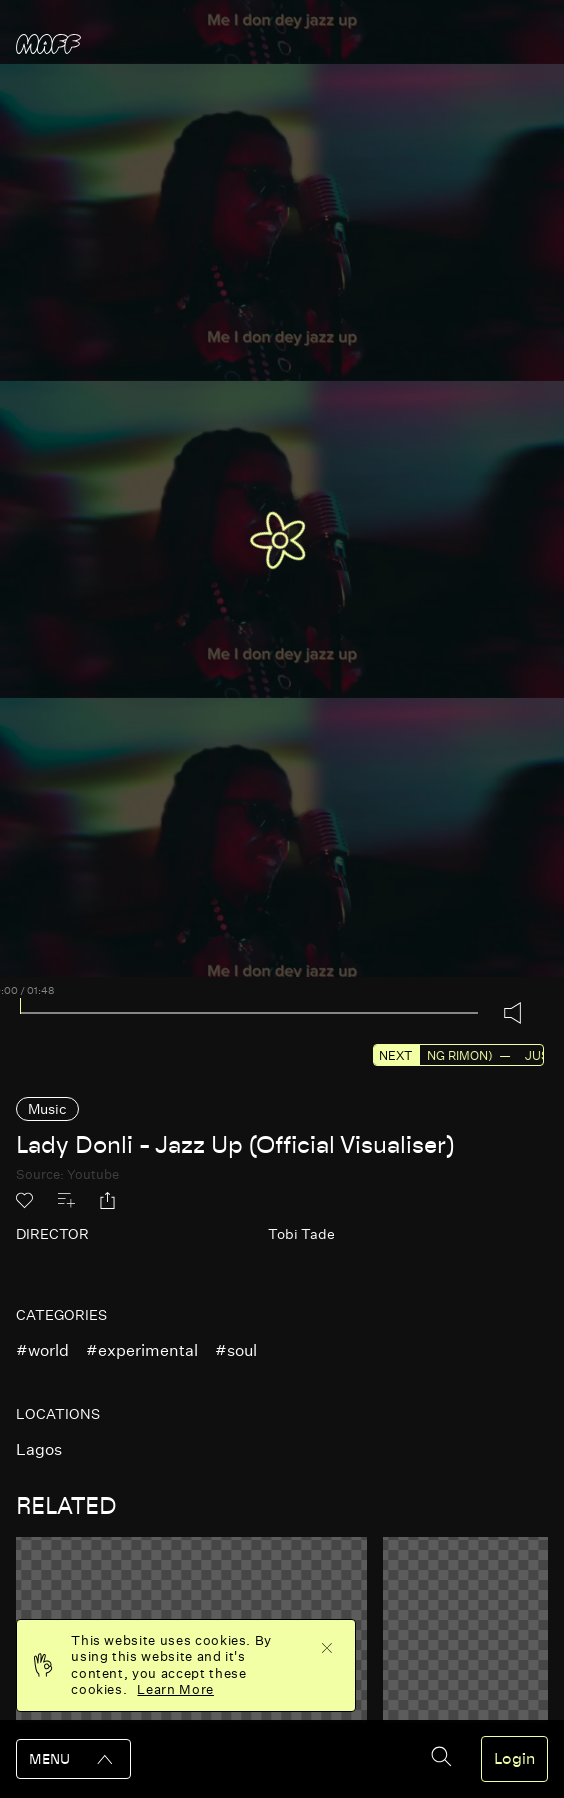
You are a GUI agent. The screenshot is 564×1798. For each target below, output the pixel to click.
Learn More (175, 1689)
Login (514, 1759)
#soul (236, 1350)
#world (42, 1350)
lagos (39, 1449)
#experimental (142, 1350)
